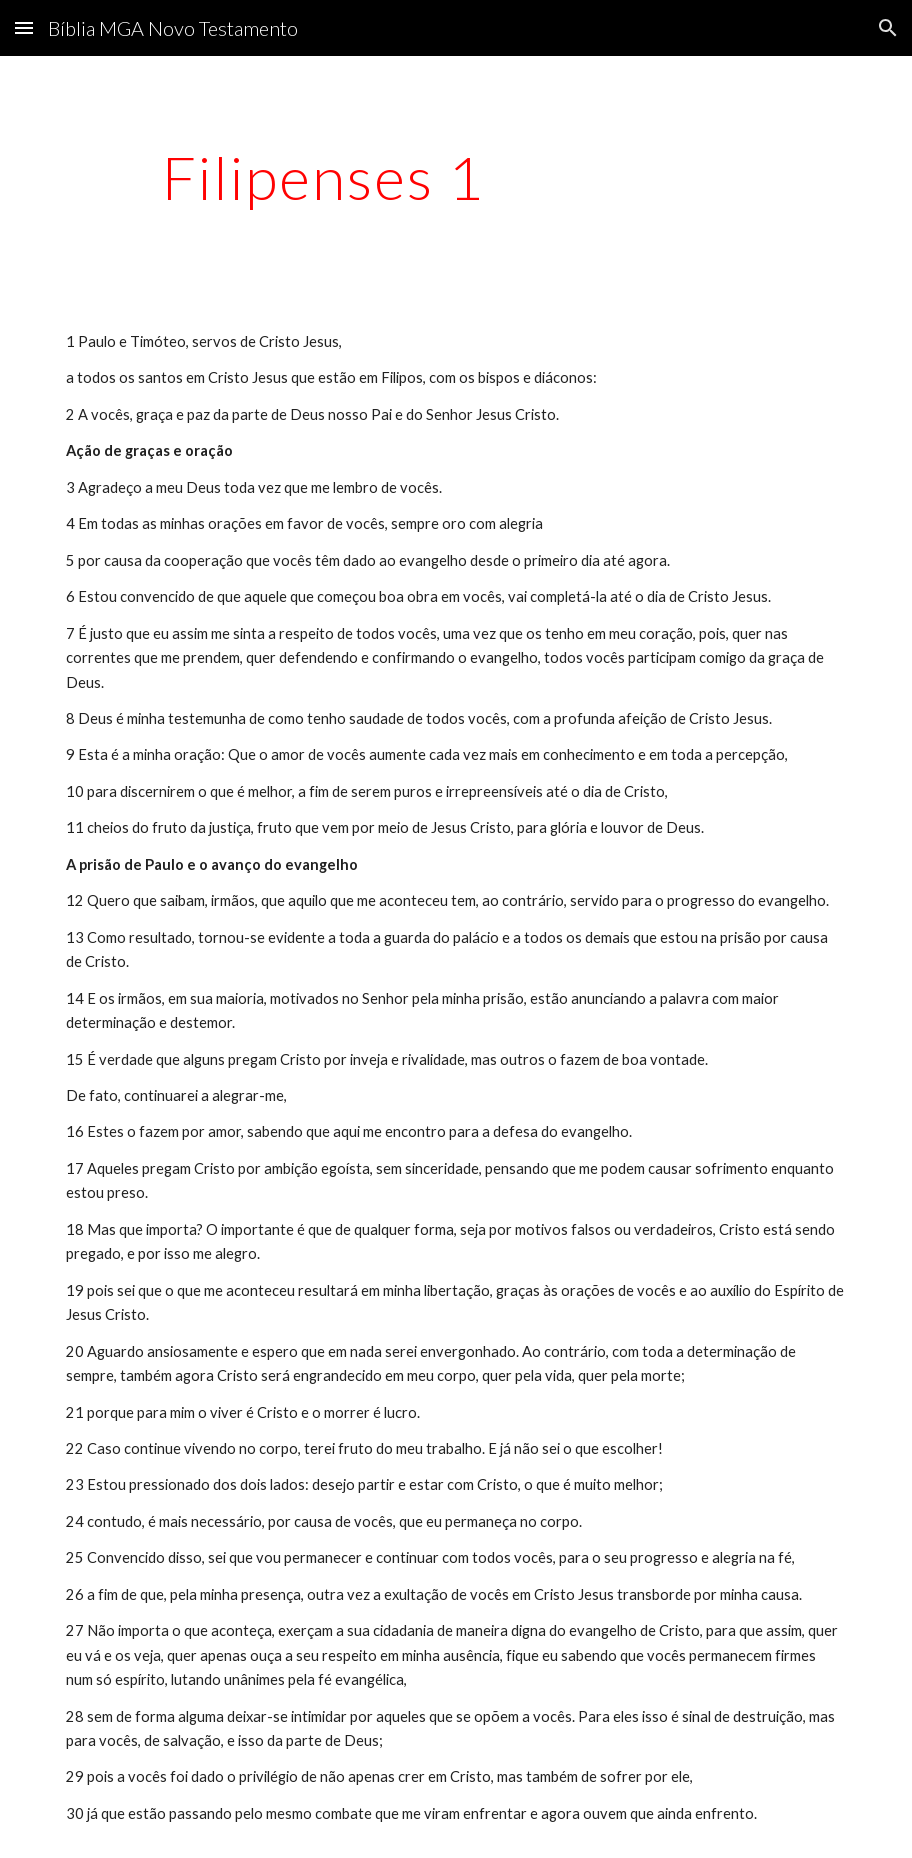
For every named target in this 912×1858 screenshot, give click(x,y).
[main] (323, 177)
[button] (24, 27)
